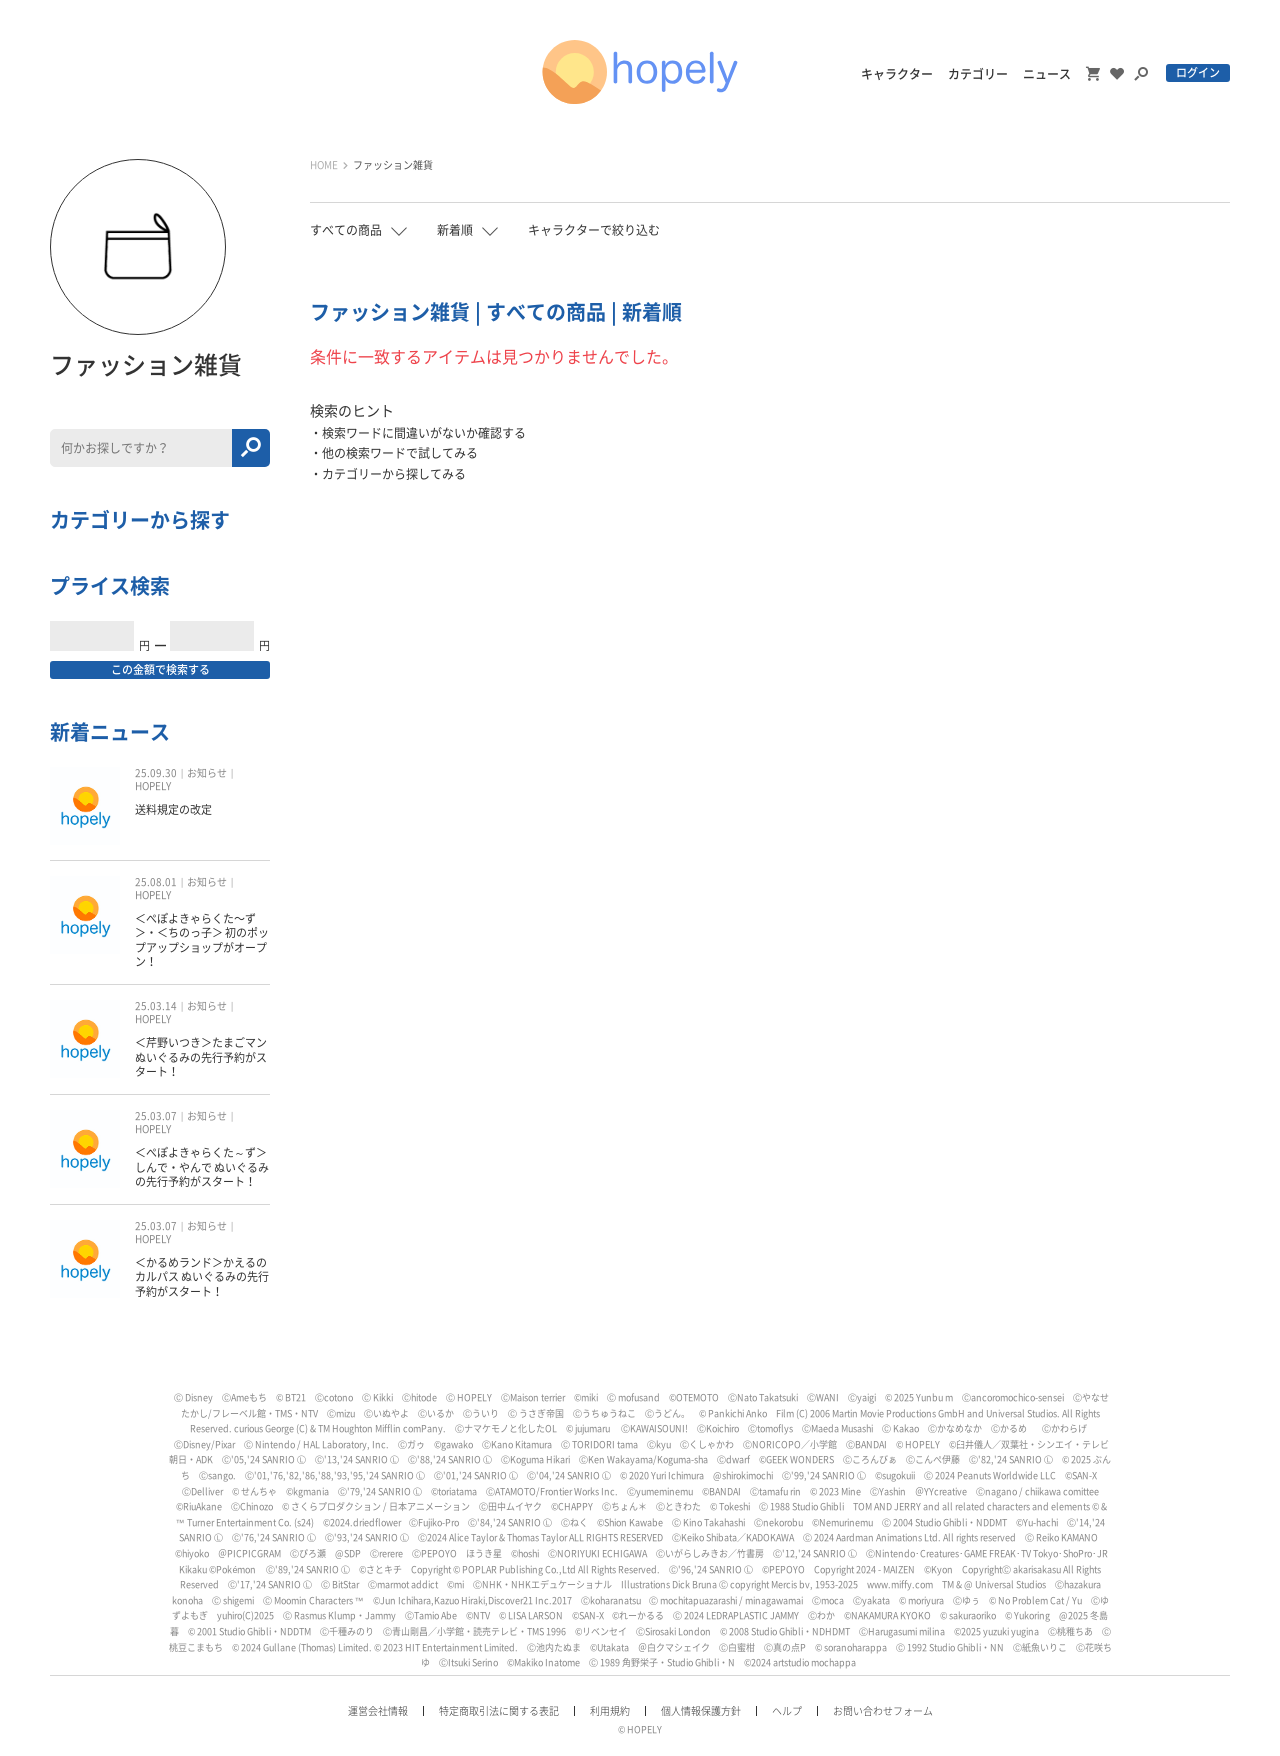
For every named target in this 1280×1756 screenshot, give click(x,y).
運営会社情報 (378, 1711)
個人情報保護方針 (701, 1711)
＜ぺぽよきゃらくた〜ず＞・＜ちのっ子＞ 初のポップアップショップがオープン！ (202, 940)
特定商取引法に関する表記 (499, 1711)
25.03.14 (156, 1006)
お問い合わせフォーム (883, 1711)
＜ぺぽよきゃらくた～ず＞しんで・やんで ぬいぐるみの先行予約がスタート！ (202, 1167)
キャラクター (897, 74)
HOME (324, 165)
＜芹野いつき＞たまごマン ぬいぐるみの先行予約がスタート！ (201, 1057)
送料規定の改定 (173, 809)
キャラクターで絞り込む (594, 230)
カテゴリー (978, 74)
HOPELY (153, 786)
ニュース (1047, 74)
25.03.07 (156, 1116)
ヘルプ (787, 1711)
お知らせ (207, 773)
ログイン (1198, 72)
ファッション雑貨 (393, 165)
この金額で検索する (160, 669)
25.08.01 (156, 882)
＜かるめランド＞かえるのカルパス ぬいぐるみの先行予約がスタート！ (202, 1277)
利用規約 (610, 1711)
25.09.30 (156, 773)
